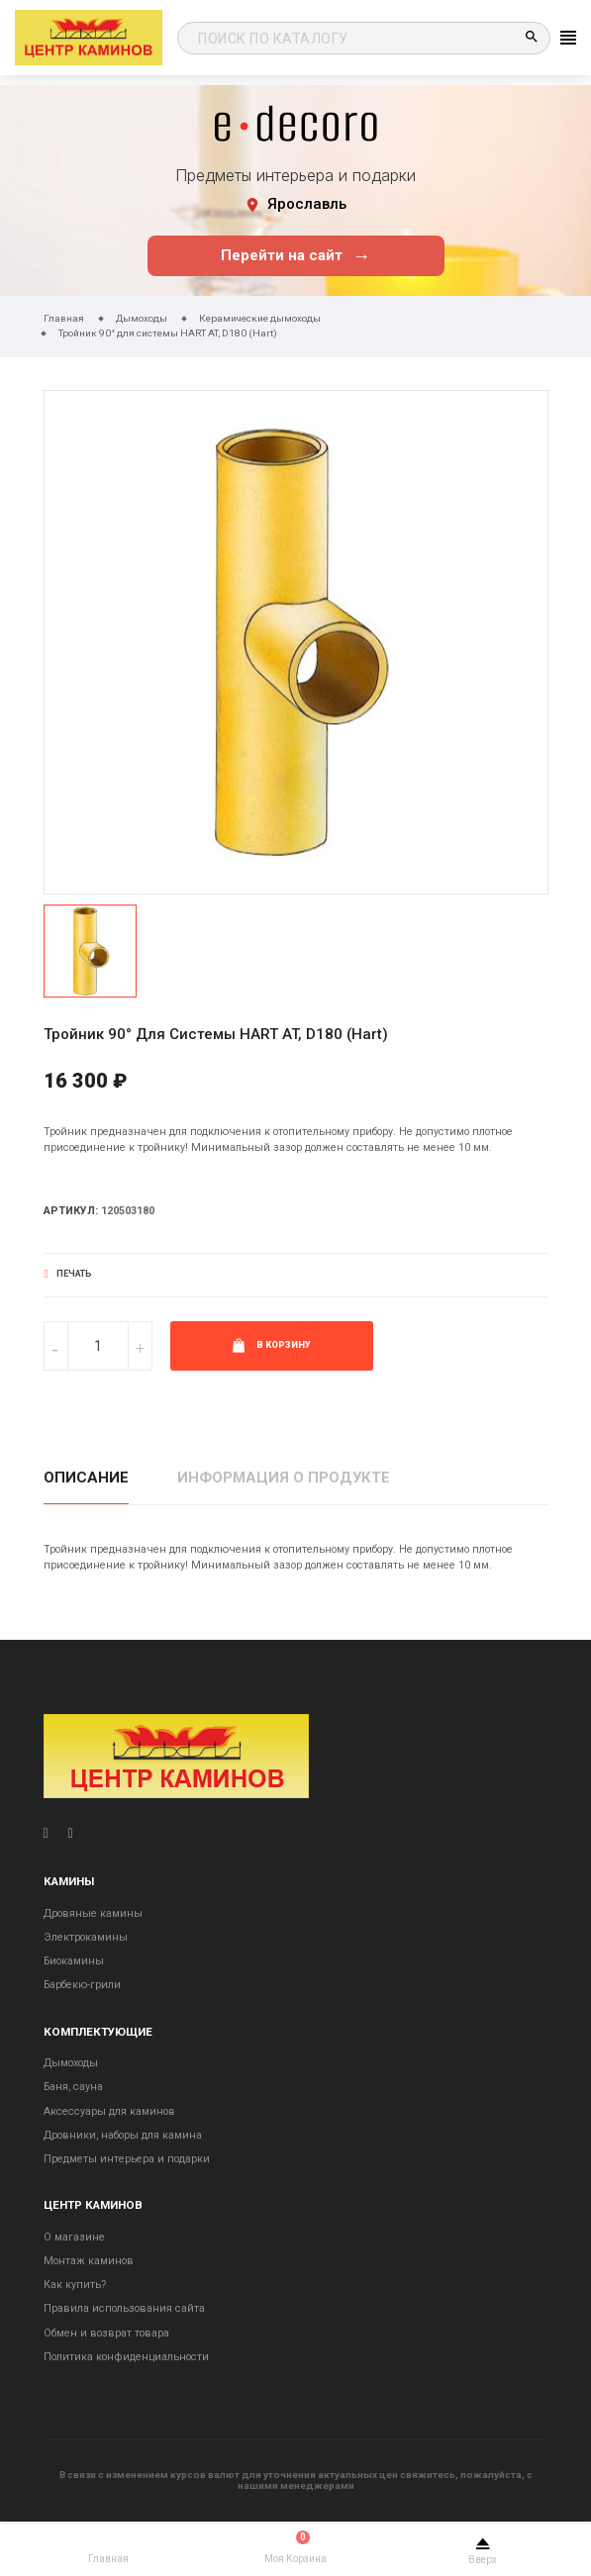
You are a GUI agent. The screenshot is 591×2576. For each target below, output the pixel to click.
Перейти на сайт (295, 255)
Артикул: (71, 1210)
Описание (86, 1477)
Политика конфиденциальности (126, 2356)
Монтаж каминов (89, 2260)
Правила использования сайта (124, 2308)
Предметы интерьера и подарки (127, 2158)
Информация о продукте (283, 1477)
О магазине (74, 2237)
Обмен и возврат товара (106, 2333)
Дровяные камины (93, 1913)
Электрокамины (86, 1937)
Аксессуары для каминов (109, 2111)
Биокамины (74, 1961)
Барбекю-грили (82, 1984)
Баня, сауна (73, 2086)
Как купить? (75, 2284)
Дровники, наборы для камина (123, 2135)
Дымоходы (71, 2062)
